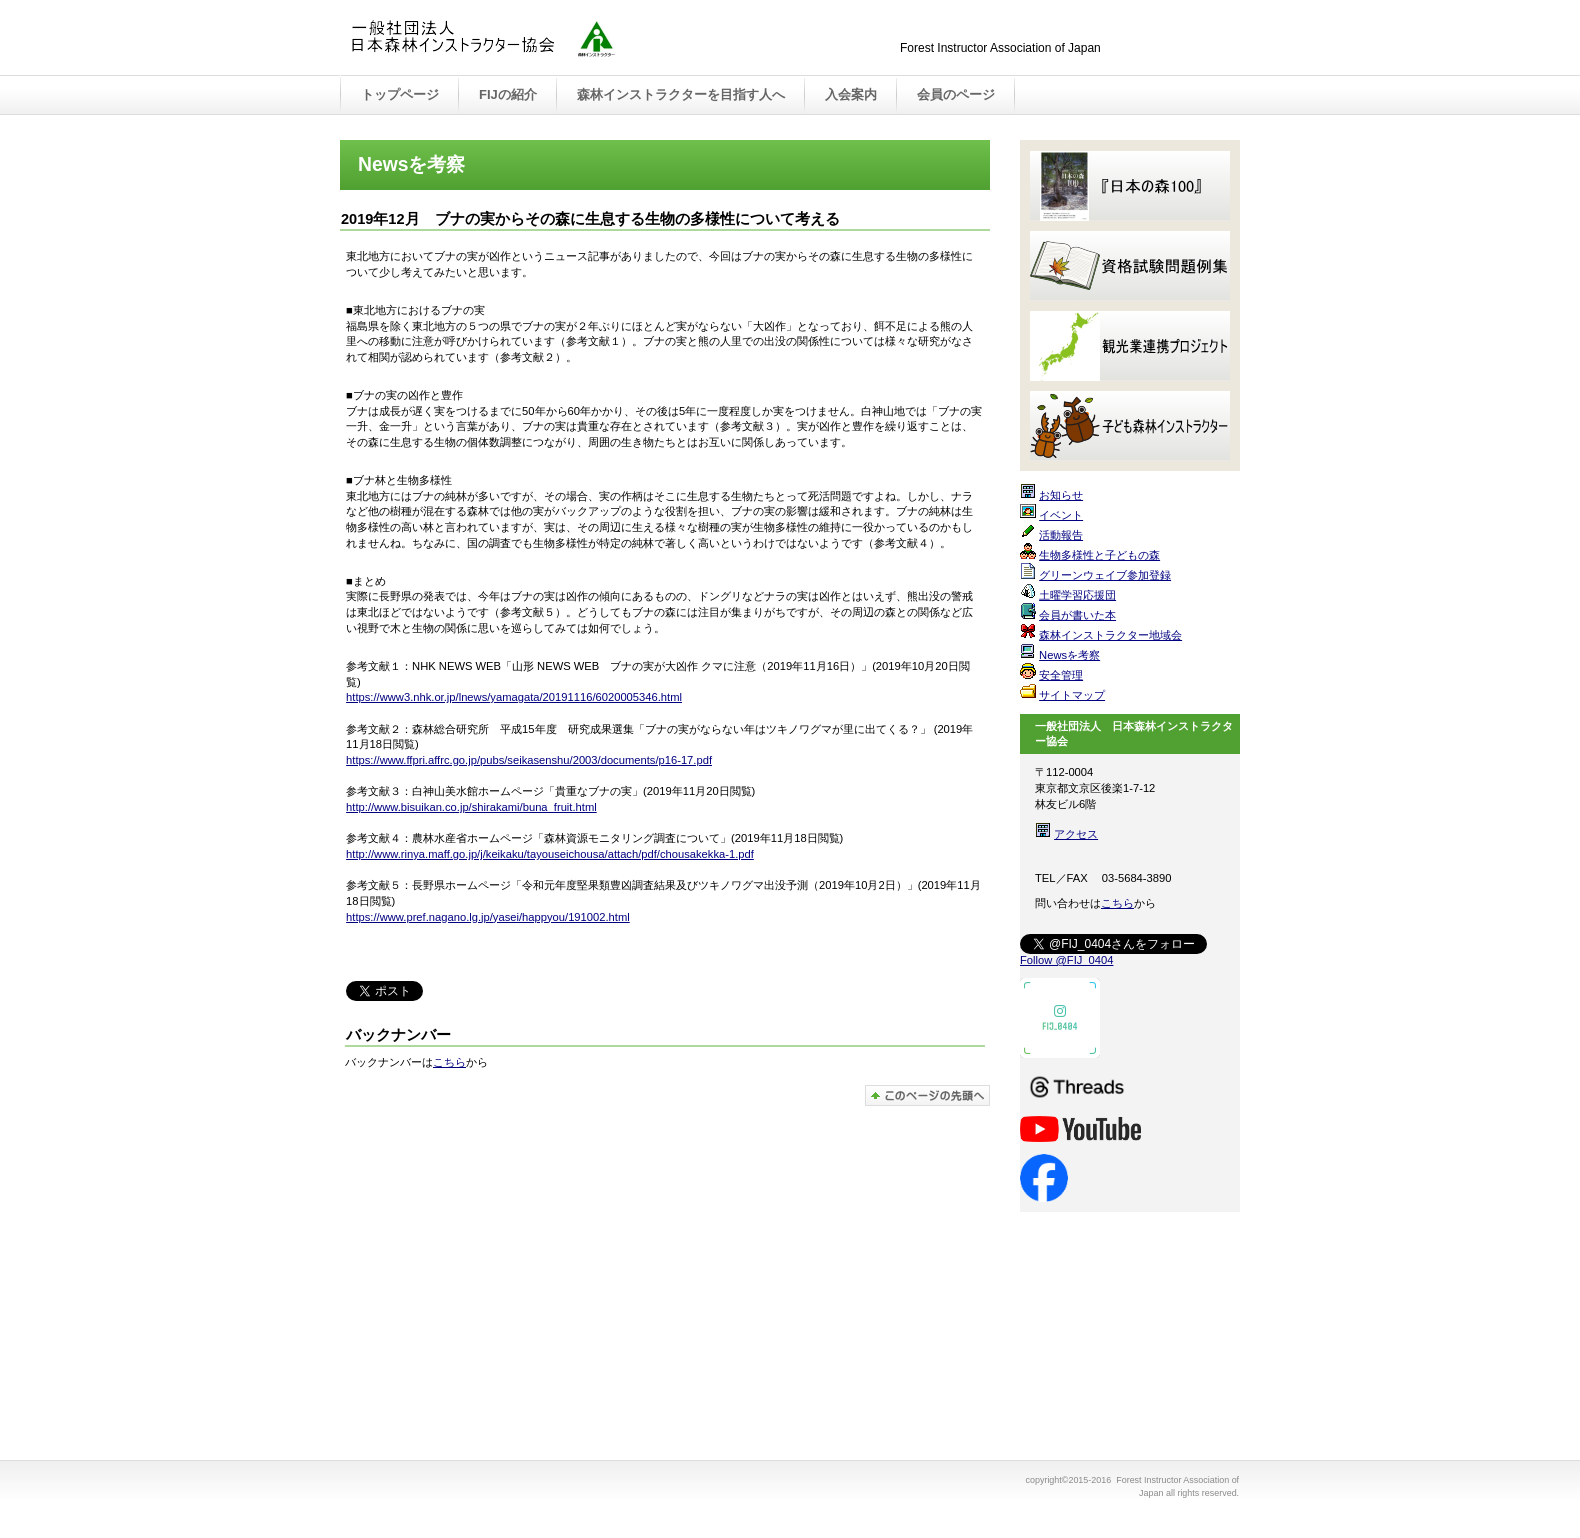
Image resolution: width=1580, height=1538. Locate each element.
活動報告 (1061, 535)
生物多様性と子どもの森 (1099, 555)
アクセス (1076, 834)
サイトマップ (1072, 695)
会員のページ (956, 94)
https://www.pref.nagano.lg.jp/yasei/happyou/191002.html (488, 917)
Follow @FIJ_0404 (1066, 960)
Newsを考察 (1069, 655)
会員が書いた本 (1077, 615)
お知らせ (1061, 495)
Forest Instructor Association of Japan (550, 39)
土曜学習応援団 (1077, 595)
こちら (449, 1062)
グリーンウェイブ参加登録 (1105, 575)
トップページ (400, 94)
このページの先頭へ (927, 1095)
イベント (1061, 515)
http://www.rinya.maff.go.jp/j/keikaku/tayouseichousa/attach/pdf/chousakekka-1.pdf (550, 854)
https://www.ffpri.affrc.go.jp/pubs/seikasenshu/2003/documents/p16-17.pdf (529, 760)
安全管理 (1061, 675)
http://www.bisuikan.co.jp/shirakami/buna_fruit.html (471, 807)
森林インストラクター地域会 (1110, 635)
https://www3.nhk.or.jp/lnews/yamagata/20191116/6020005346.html (514, 697)
